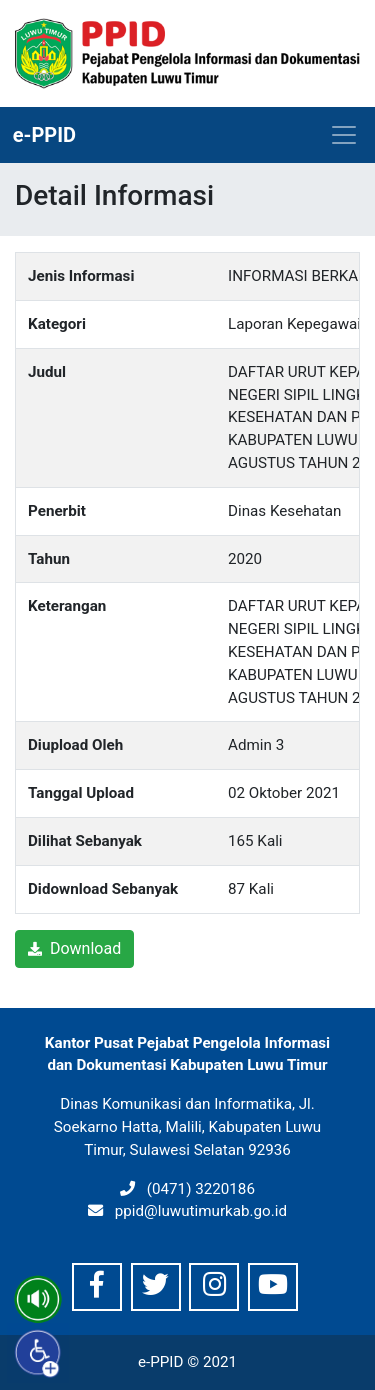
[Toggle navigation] (344, 135)
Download (74, 948)
